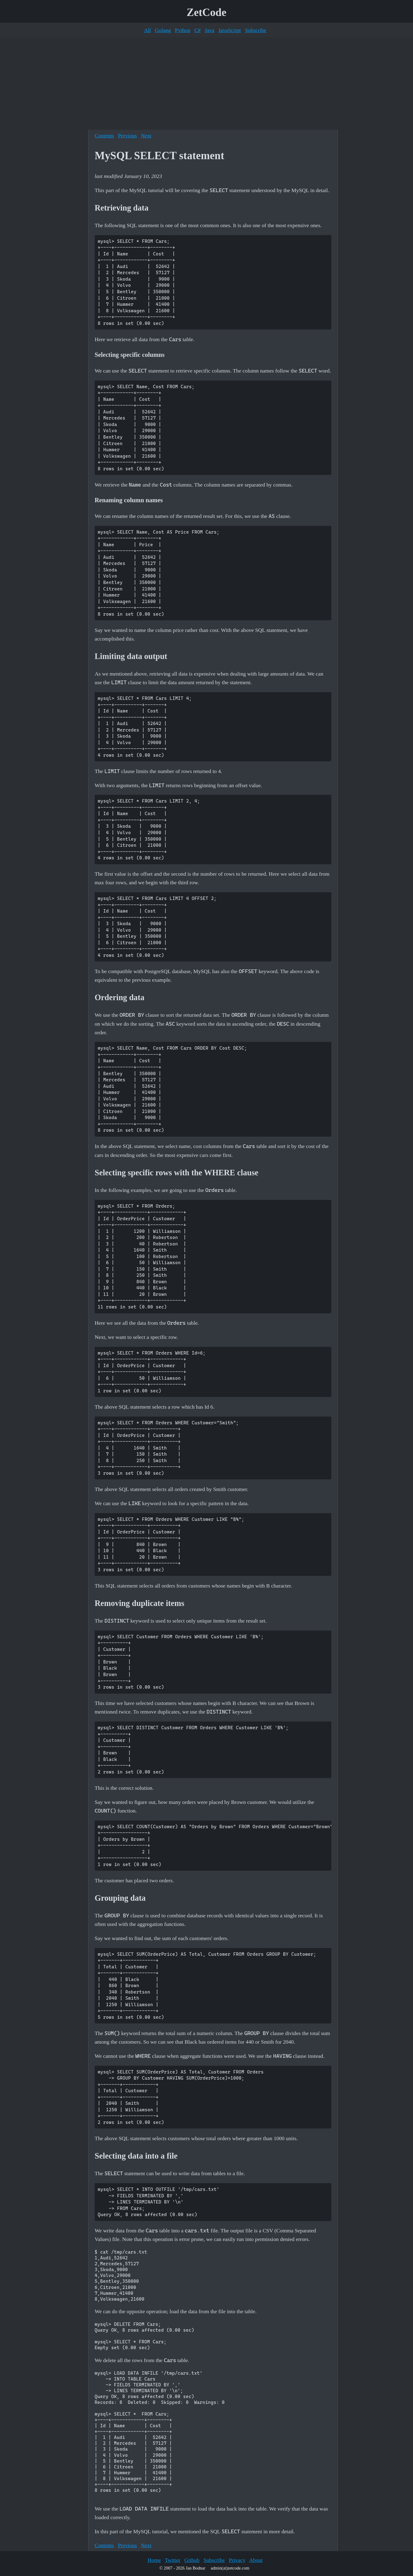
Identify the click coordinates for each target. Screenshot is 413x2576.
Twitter (172, 2560)
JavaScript (229, 30)
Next (146, 135)
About (256, 2560)
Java (209, 30)
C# (197, 30)
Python (182, 30)
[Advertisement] (206, 84)
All (147, 30)
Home (154, 2560)
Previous (127, 135)
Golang (163, 30)
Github (191, 2560)
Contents (104, 135)
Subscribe (255, 30)
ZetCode (206, 12)
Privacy (237, 2560)
